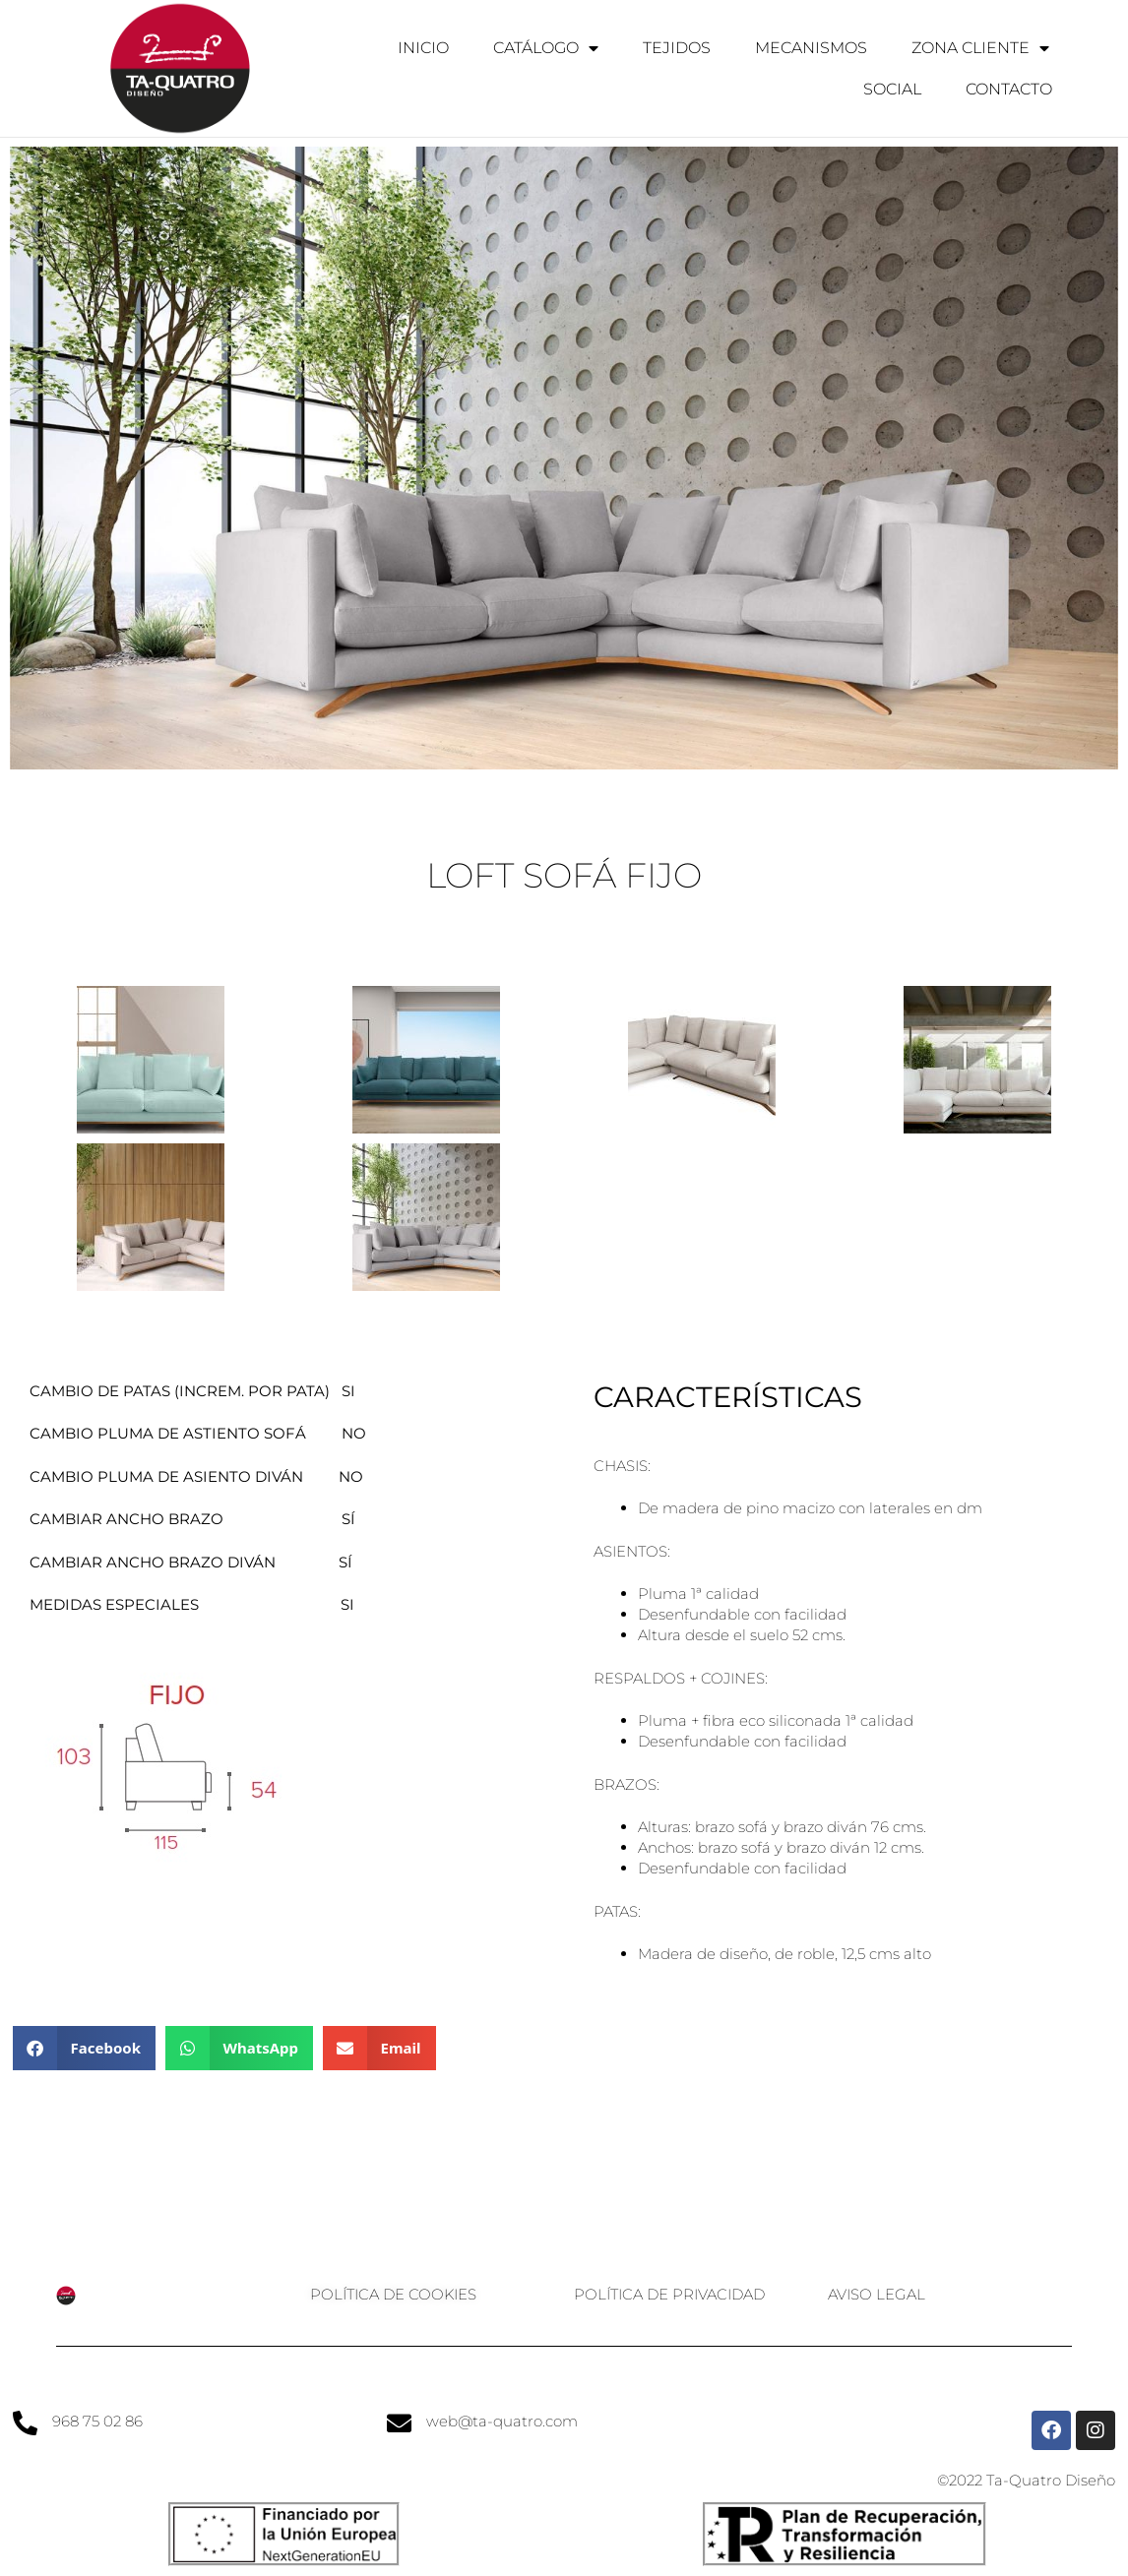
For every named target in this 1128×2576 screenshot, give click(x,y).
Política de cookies (393, 2294)
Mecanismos (811, 47)
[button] (84, 2048)
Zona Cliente (980, 48)
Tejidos (677, 47)
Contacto (1009, 89)
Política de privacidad (669, 2294)
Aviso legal (876, 2294)
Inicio (423, 47)
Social (892, 89)
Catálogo (545, 48)
